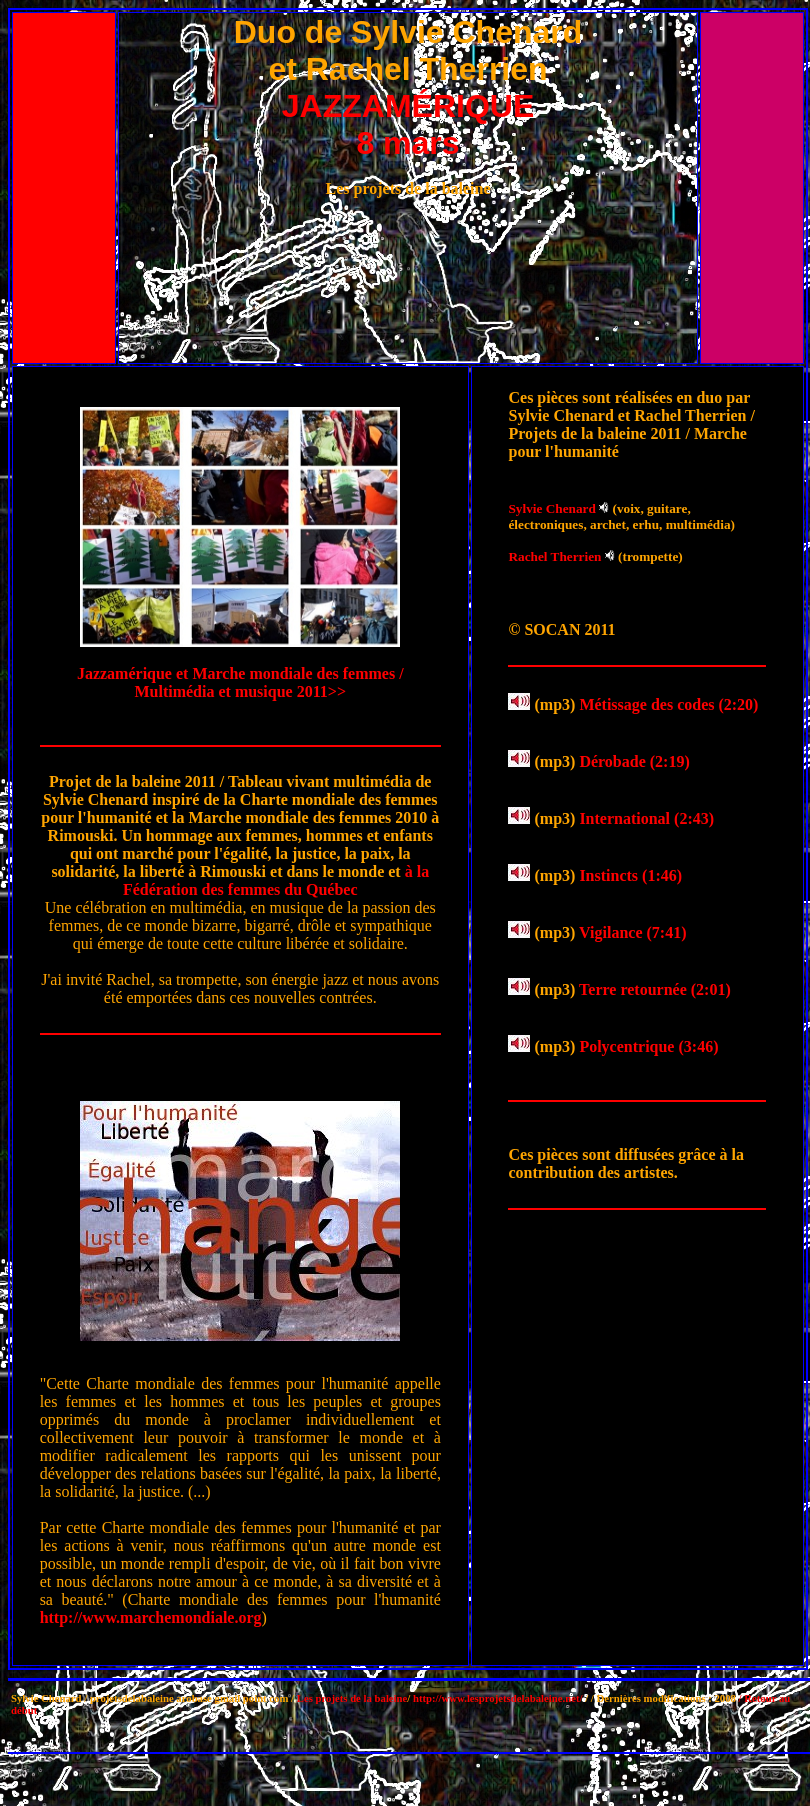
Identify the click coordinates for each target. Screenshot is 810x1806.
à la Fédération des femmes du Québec (276, 880)
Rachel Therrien (554, 556)
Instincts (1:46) (630, 875)
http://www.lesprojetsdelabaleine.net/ (498, 1698)
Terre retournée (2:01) (655, 989)
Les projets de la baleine (352, 1698)
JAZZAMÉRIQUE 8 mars (408, 124)
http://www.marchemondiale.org (151, 1617)
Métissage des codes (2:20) (668, 704)
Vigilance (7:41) (632, 932)
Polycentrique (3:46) (648, 1046)
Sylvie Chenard (551, 508)
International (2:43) (646, 818)
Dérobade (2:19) (634, 761)
